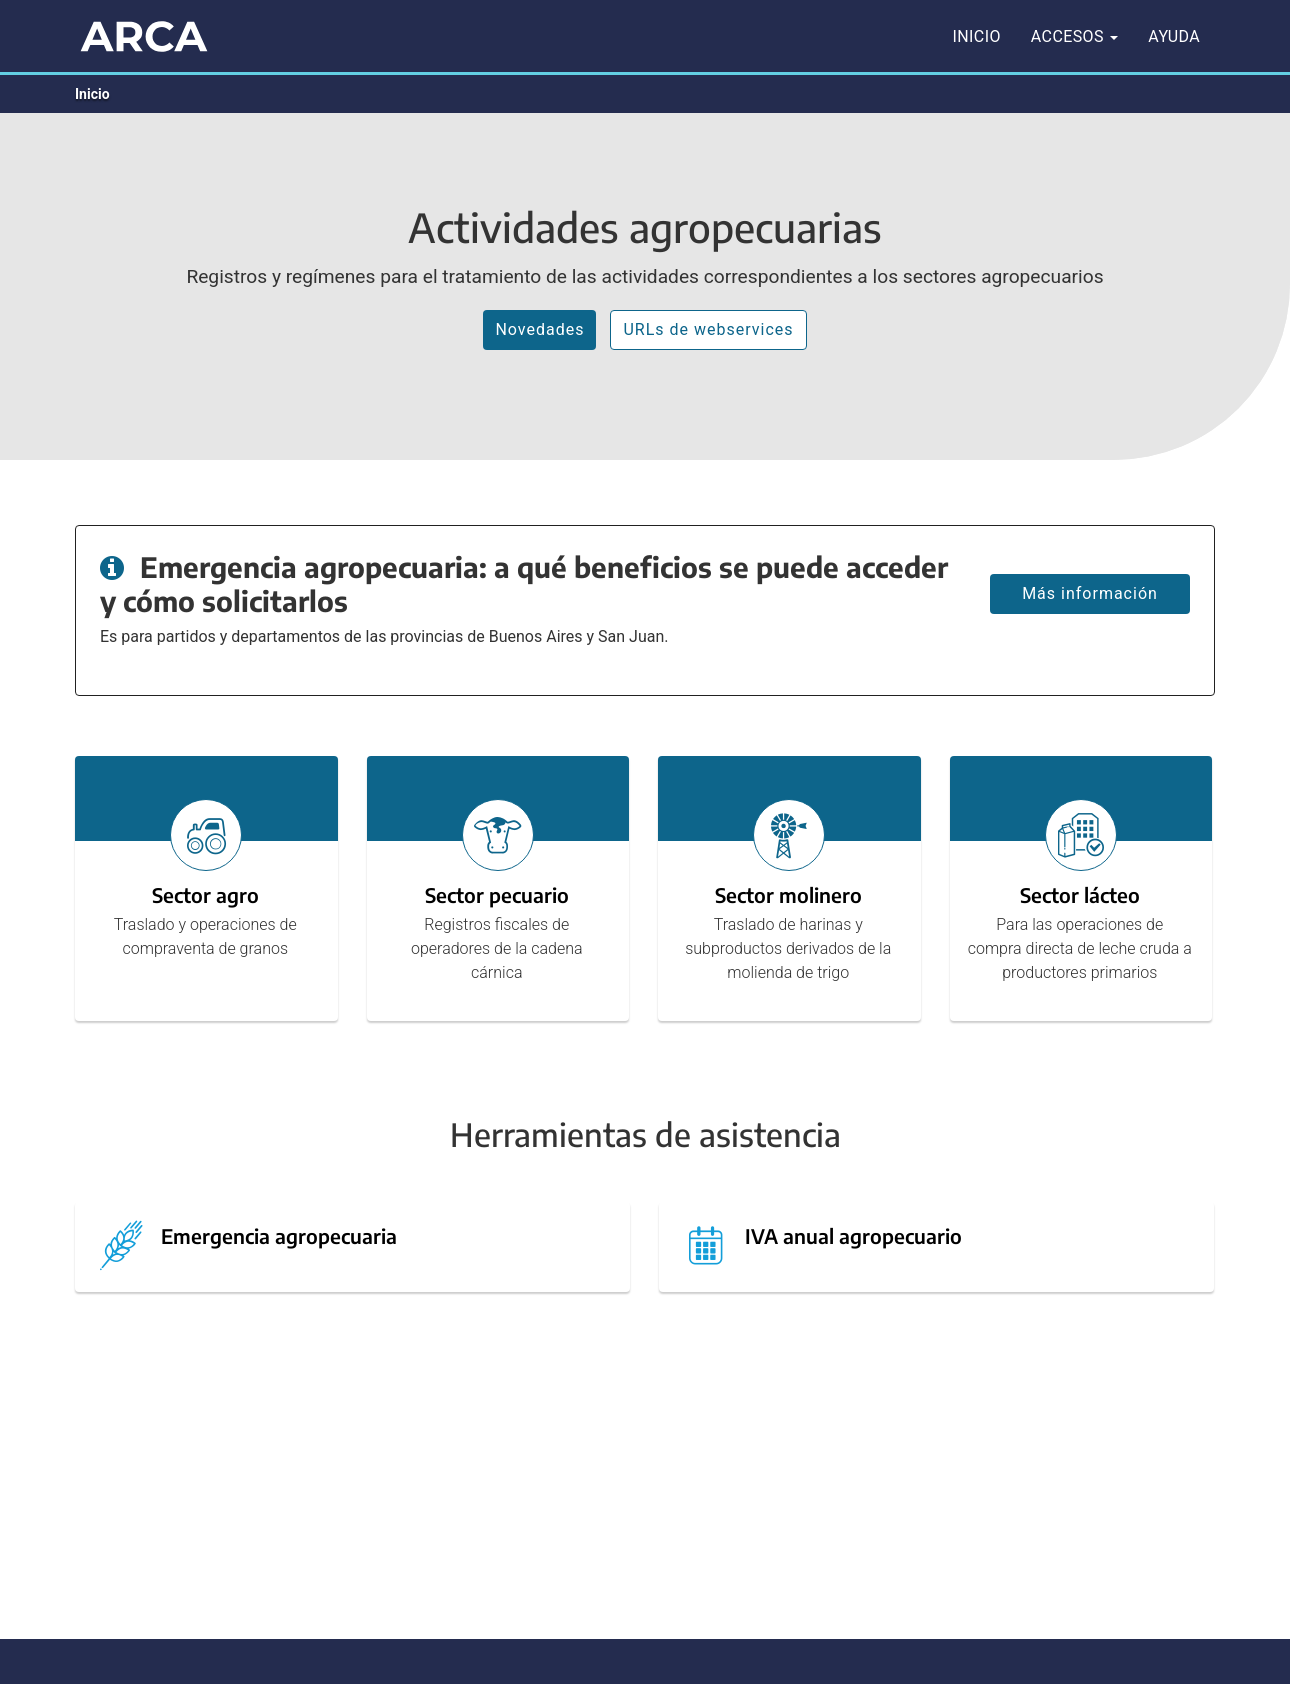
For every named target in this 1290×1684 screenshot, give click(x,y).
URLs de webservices (708, 329)
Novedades (539, 329)
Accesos (1074, 36)
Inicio (977, 36)
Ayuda (1174, 36)
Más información (1090, 593)
